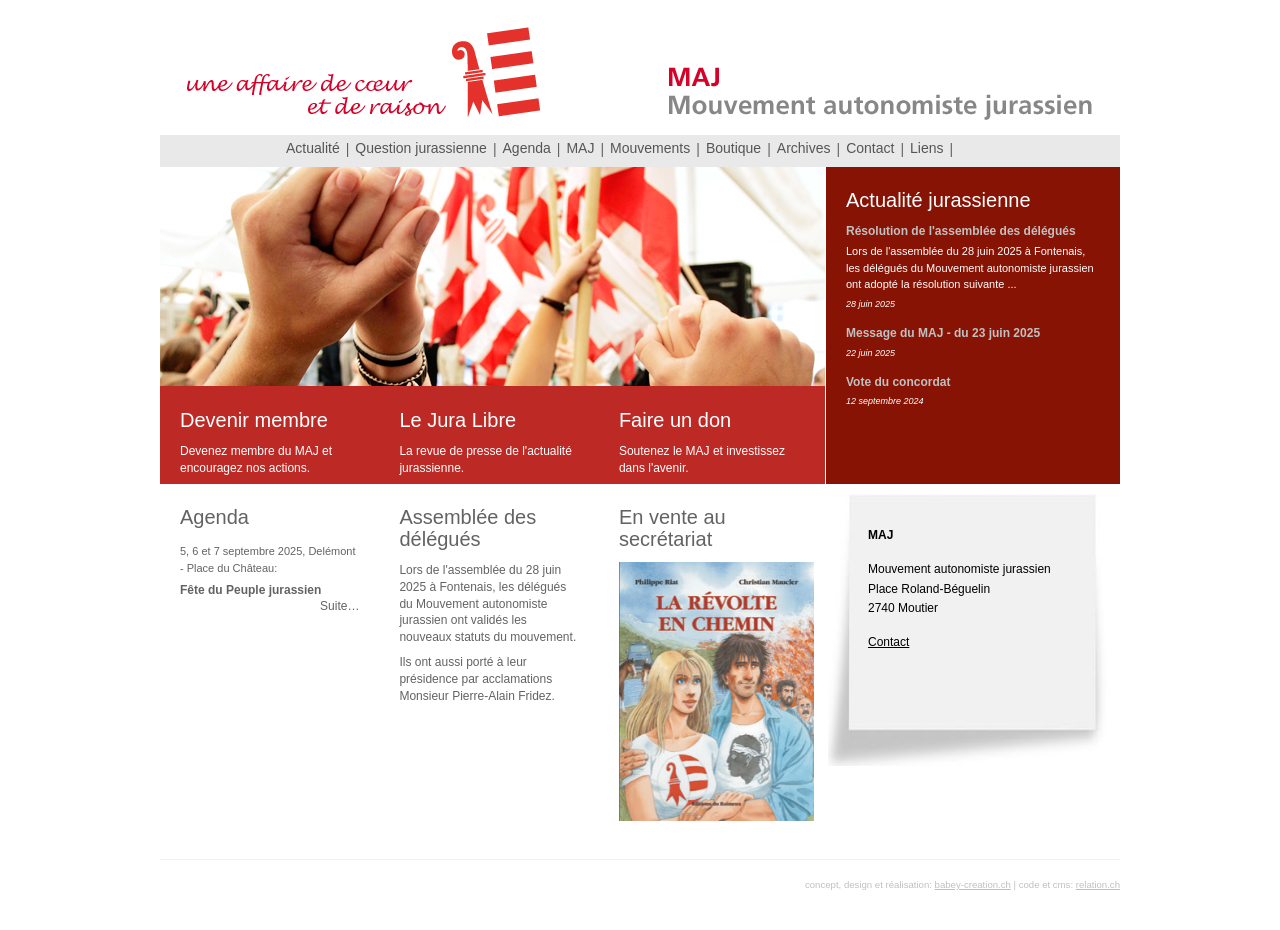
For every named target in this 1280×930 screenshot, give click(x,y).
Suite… (339, 606)
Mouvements (650, 148)
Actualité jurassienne (938, 200)
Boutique (733, 148)
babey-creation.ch (973, 884)
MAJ (580, 148)
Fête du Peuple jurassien (250, 590)
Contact (870, 148)
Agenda (527, 148)
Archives (804, 148)
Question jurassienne (421, 148)
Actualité (313, 148)
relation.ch (1098, 884)
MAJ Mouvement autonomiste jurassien (640, 67)
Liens (926, 148)
